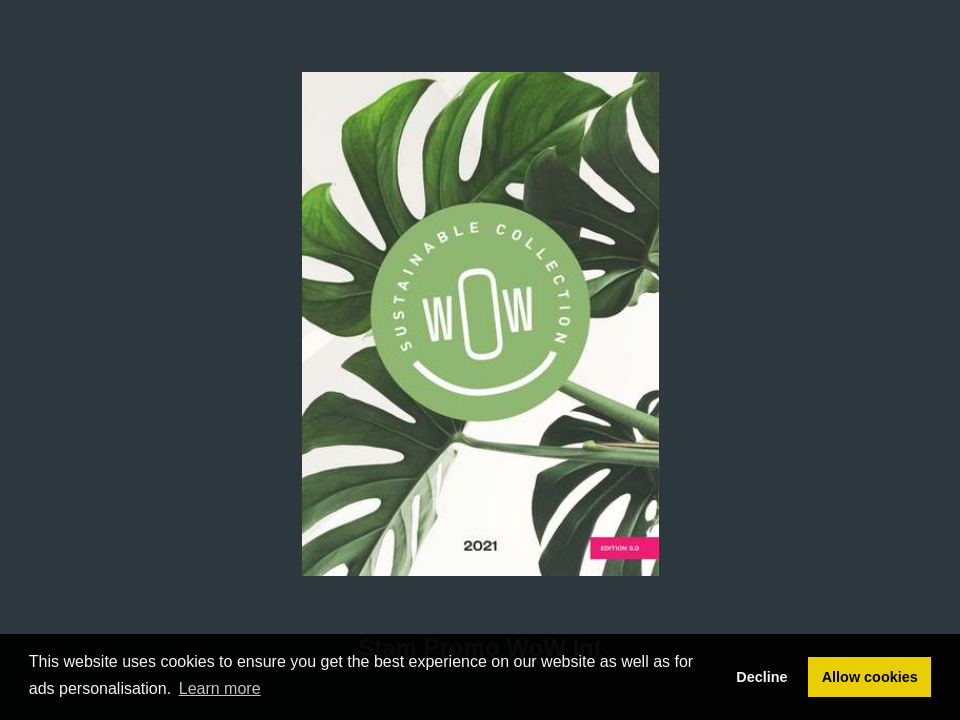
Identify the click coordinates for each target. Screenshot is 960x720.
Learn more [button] (220, 688)
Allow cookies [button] (870, 677)
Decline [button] (761, 677)
